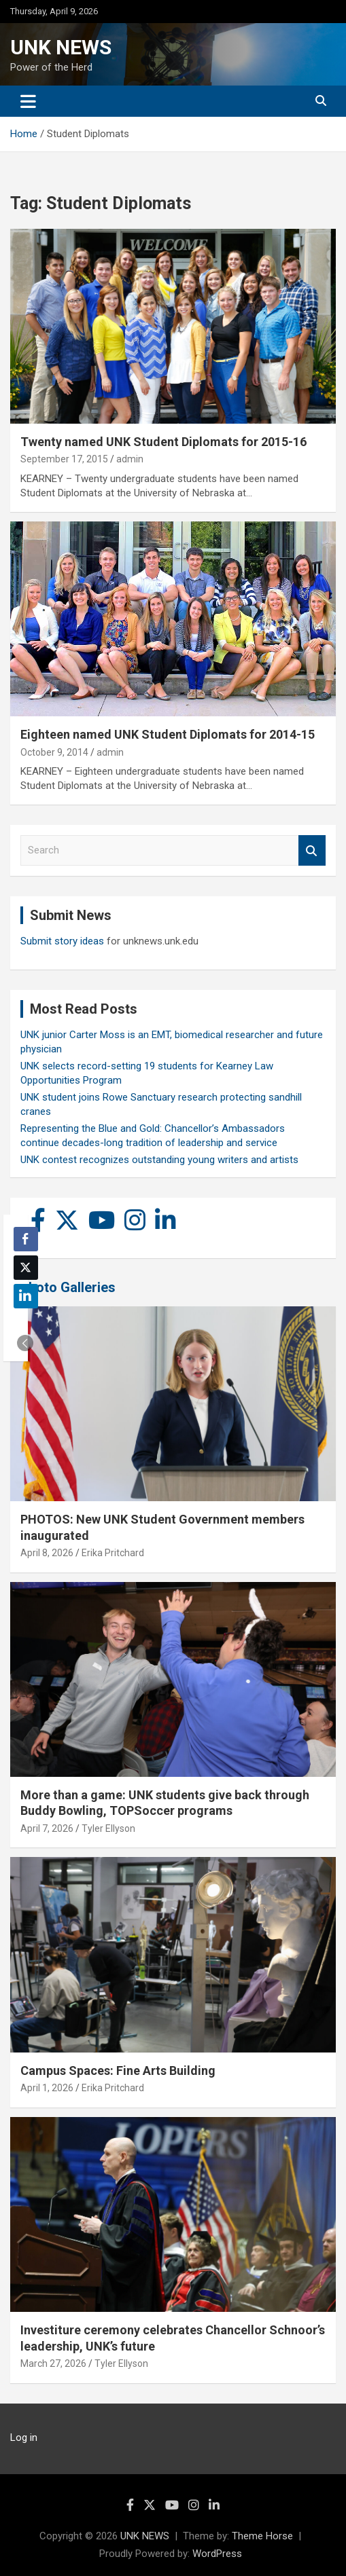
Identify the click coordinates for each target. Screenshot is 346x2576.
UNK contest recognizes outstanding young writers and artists (159, 1160)
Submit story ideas (62, 941)
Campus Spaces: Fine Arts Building (117, 2070)
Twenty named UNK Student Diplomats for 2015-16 (163, 442)
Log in (23, 2437)
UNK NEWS (60, 47)
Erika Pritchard (113, 1552)
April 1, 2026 (46, 2087)
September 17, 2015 (64, 459)
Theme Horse (262, 2536)
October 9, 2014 (54, 752)
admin (129, 459)
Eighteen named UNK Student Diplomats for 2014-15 (167, 734)
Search (312, 850)
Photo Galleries (68, 1287)
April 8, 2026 (46, 1552)
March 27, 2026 (53, 2363)
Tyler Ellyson (108, 1828)
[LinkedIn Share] (26, 1296)
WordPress (217, 2553)
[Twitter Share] (26, 1267)
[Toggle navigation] (28, 101)
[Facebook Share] (26, 1239)
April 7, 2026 (46, 1828)
